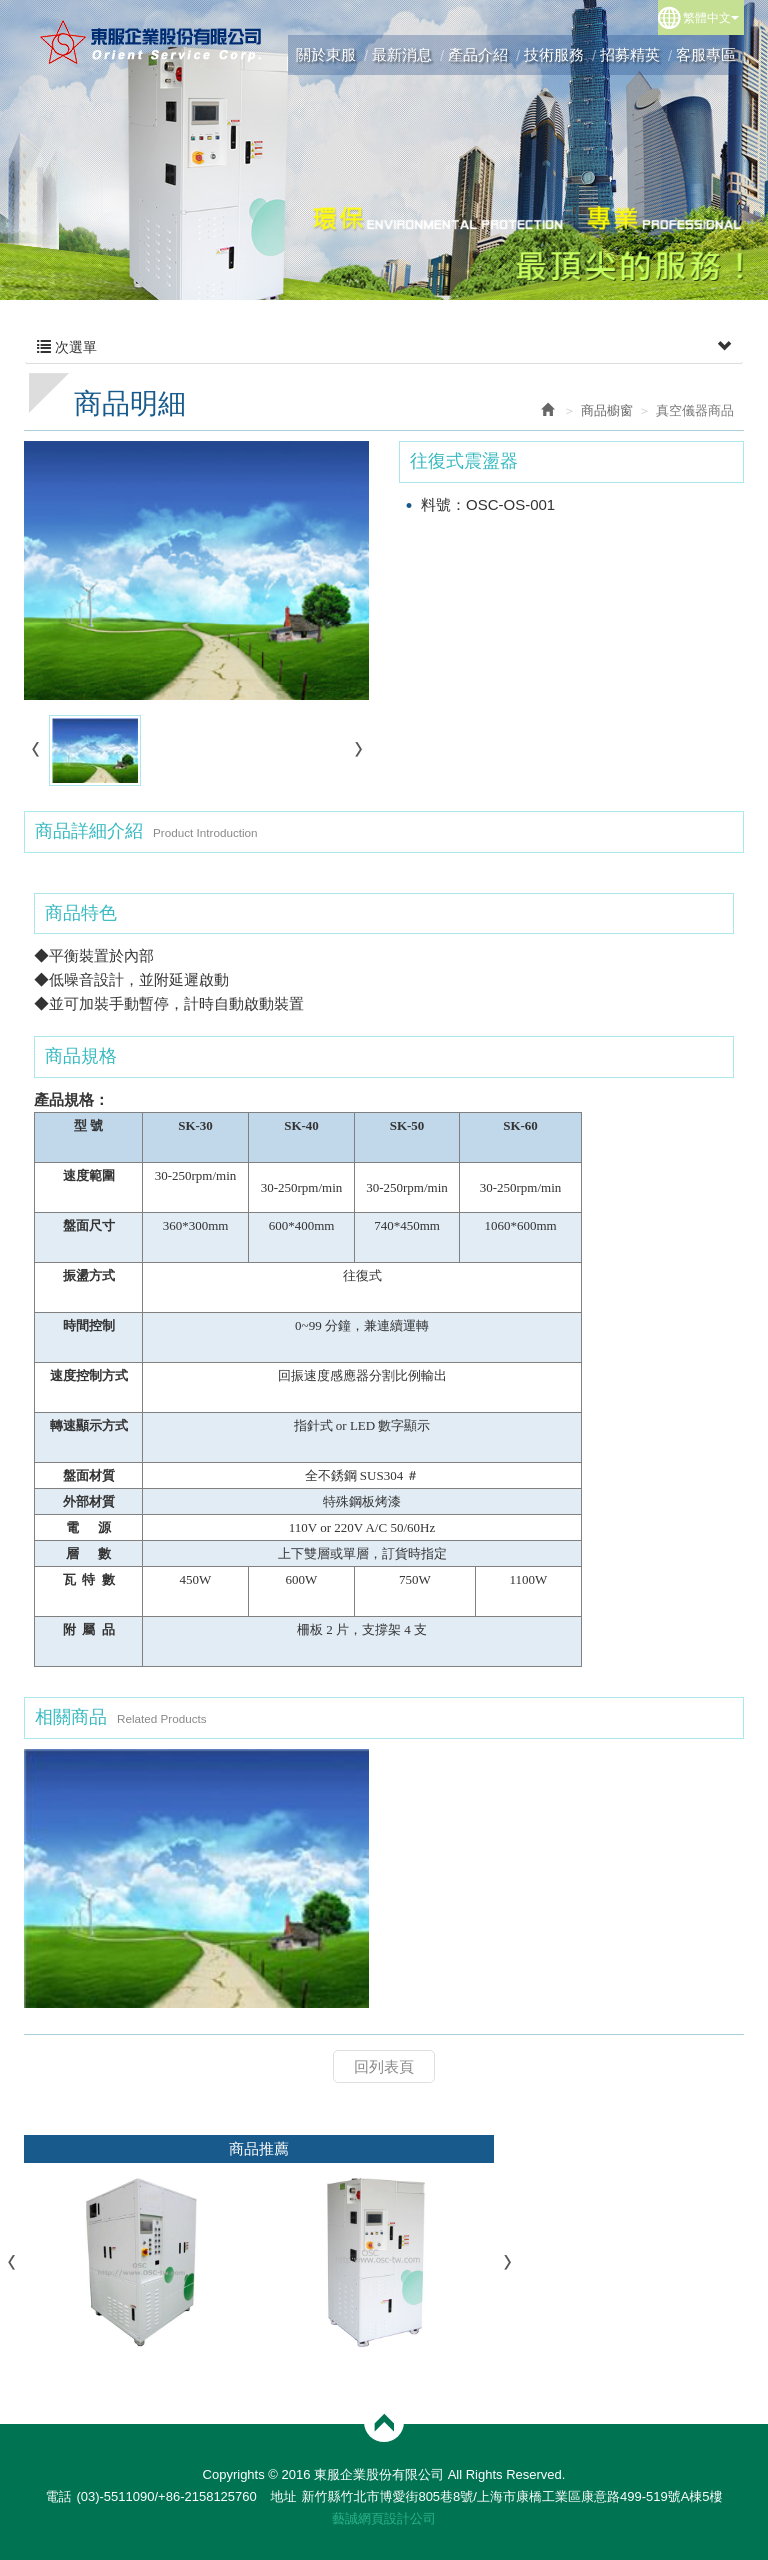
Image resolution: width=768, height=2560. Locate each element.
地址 (283, 2496)
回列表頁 (384, 2066)
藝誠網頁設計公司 (384, 2518)
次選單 (384, 347)
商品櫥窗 (607, 410)
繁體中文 (711, 18)
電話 (58, 2496)
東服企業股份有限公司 (151, 42)
